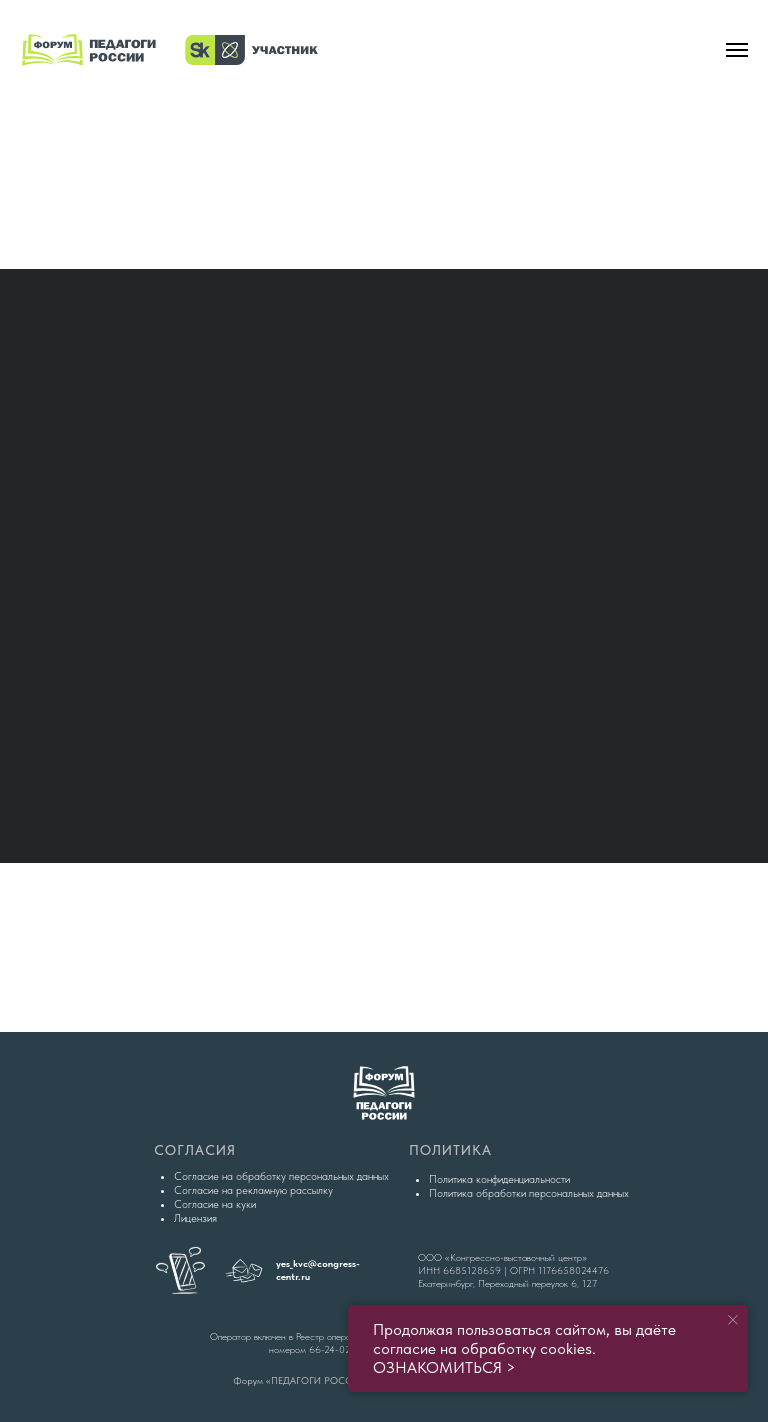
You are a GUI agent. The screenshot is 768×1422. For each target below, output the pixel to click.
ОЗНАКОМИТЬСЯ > (444, 1367)
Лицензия (195, 1218)
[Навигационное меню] (737, 50)
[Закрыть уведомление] (733, 1320)
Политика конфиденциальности (499, 1179)
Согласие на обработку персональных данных (281, 1176)
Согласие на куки (215, 1204)
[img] (384, 184)
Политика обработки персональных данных (529, 1193)
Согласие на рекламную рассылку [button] (253, 1190)
